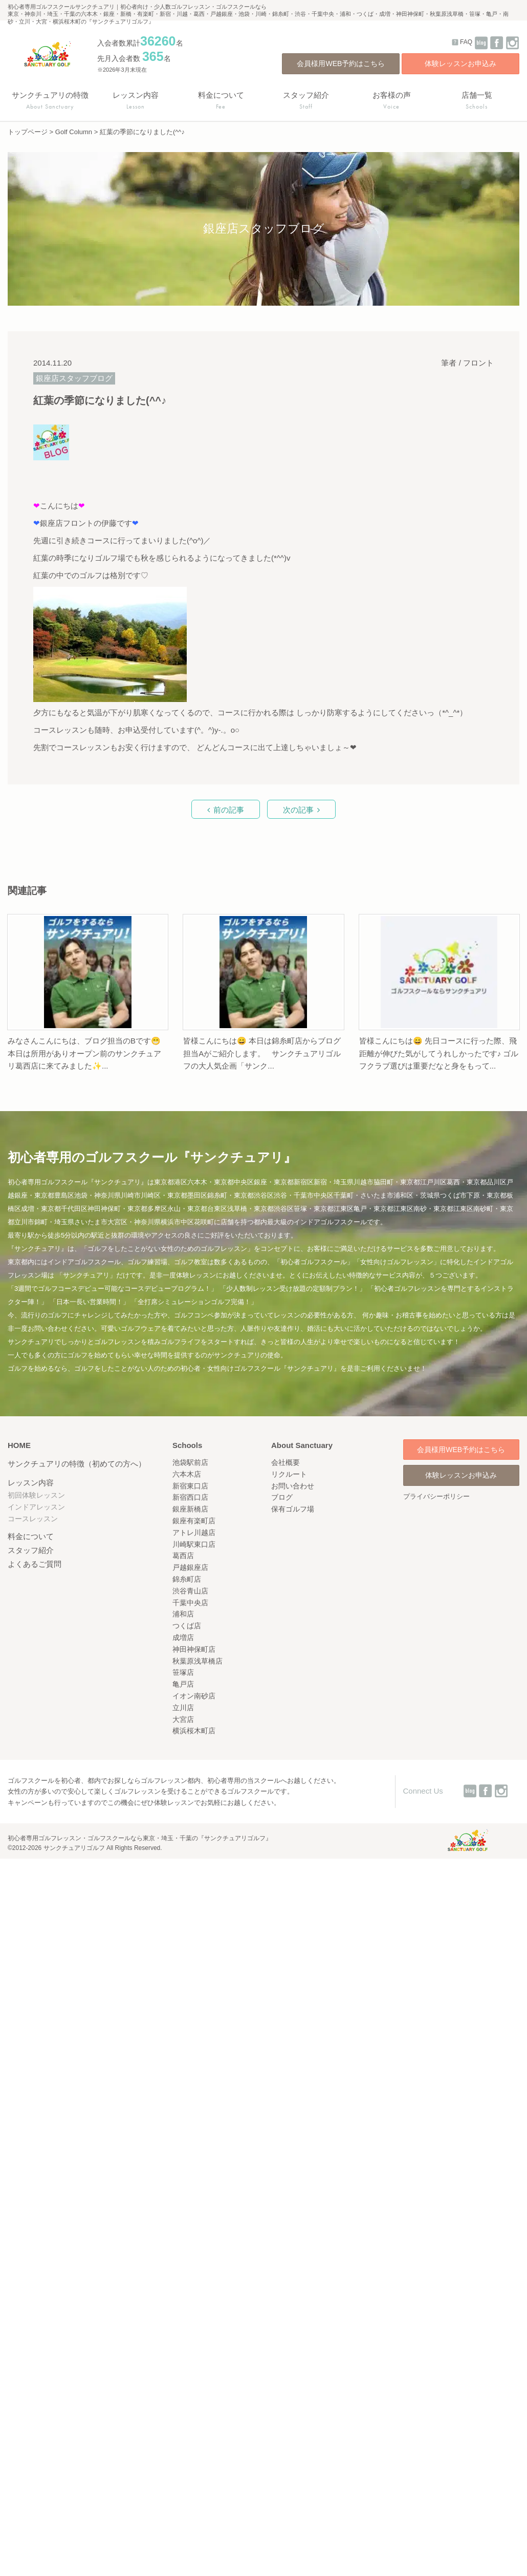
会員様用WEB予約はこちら (341, 63)
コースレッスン (33, 1519)
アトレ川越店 (193, 1532)
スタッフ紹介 (31, 1550)
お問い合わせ (292, 1486)
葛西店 (183, 1555)
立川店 (183, 1708)
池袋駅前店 (190, 1462)
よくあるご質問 (34, 1564)
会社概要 (285, 1462)
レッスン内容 (31, 1482)
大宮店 (183, 1719)
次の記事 (298, 809)
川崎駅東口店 (193, 1544)
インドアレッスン (36, 1507)
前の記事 (228, 809)
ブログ (282, 1497)
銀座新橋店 (190, 1509)
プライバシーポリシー (436, 1496)
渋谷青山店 (190, 1591)
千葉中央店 (190, 1603)
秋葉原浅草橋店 (197, 1661)
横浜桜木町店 (193, 1731)
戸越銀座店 (190, 1567)
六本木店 (186, 1474)
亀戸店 (183, 1684)
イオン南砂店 (193, 1696)
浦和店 (183, 1614)
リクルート (289, 1474)
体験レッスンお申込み (460, 63)
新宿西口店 (190, 1497)
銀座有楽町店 (193, 1521)
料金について (31, 1536)
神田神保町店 (193, 1649)
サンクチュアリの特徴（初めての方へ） (77, 1463)
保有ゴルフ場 (292, 1509)
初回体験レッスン (36, 1495)
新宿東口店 (190, 1486)
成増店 (183, 1637)
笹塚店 (183, 1672)
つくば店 (186, 1626)
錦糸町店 (186, 1579)
